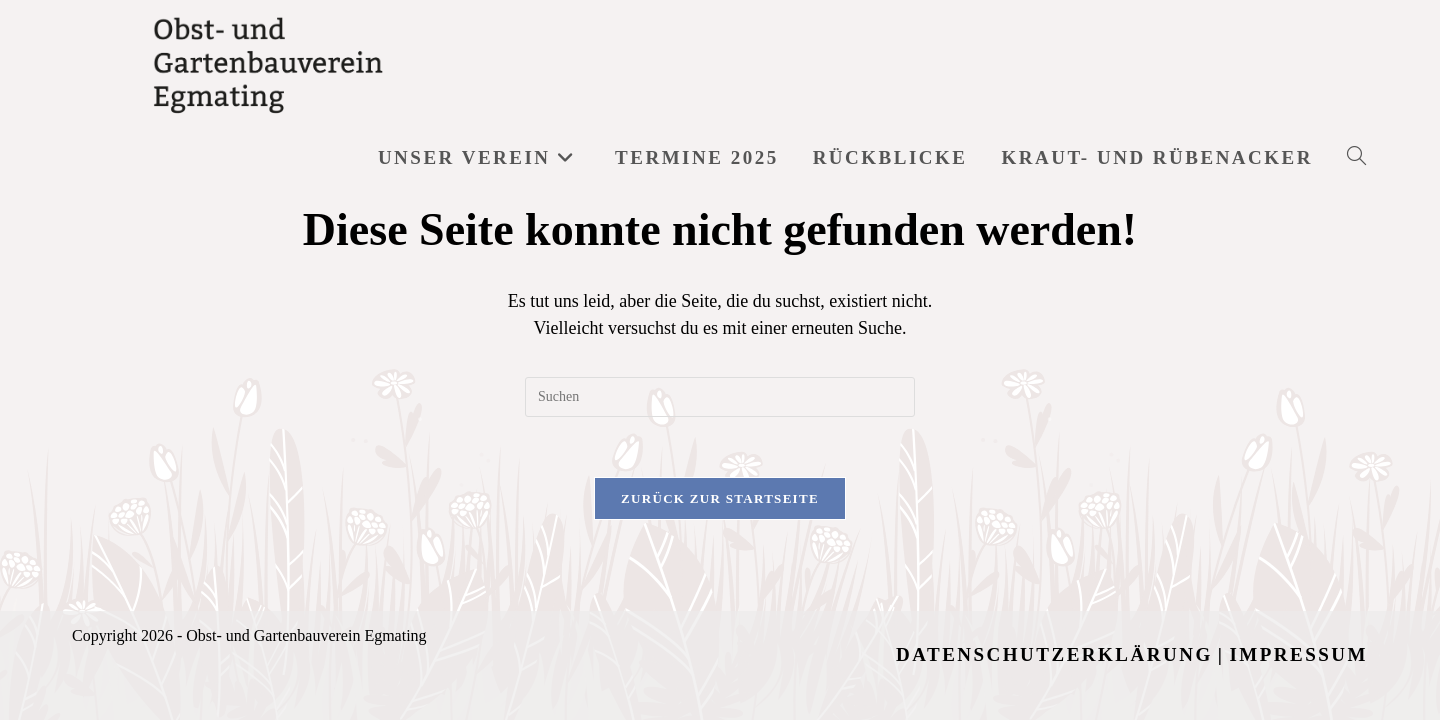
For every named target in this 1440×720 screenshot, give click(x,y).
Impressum (1298, 563)
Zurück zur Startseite (720, 498)
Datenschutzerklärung (1054, 563)
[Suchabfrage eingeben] (720, 397)
